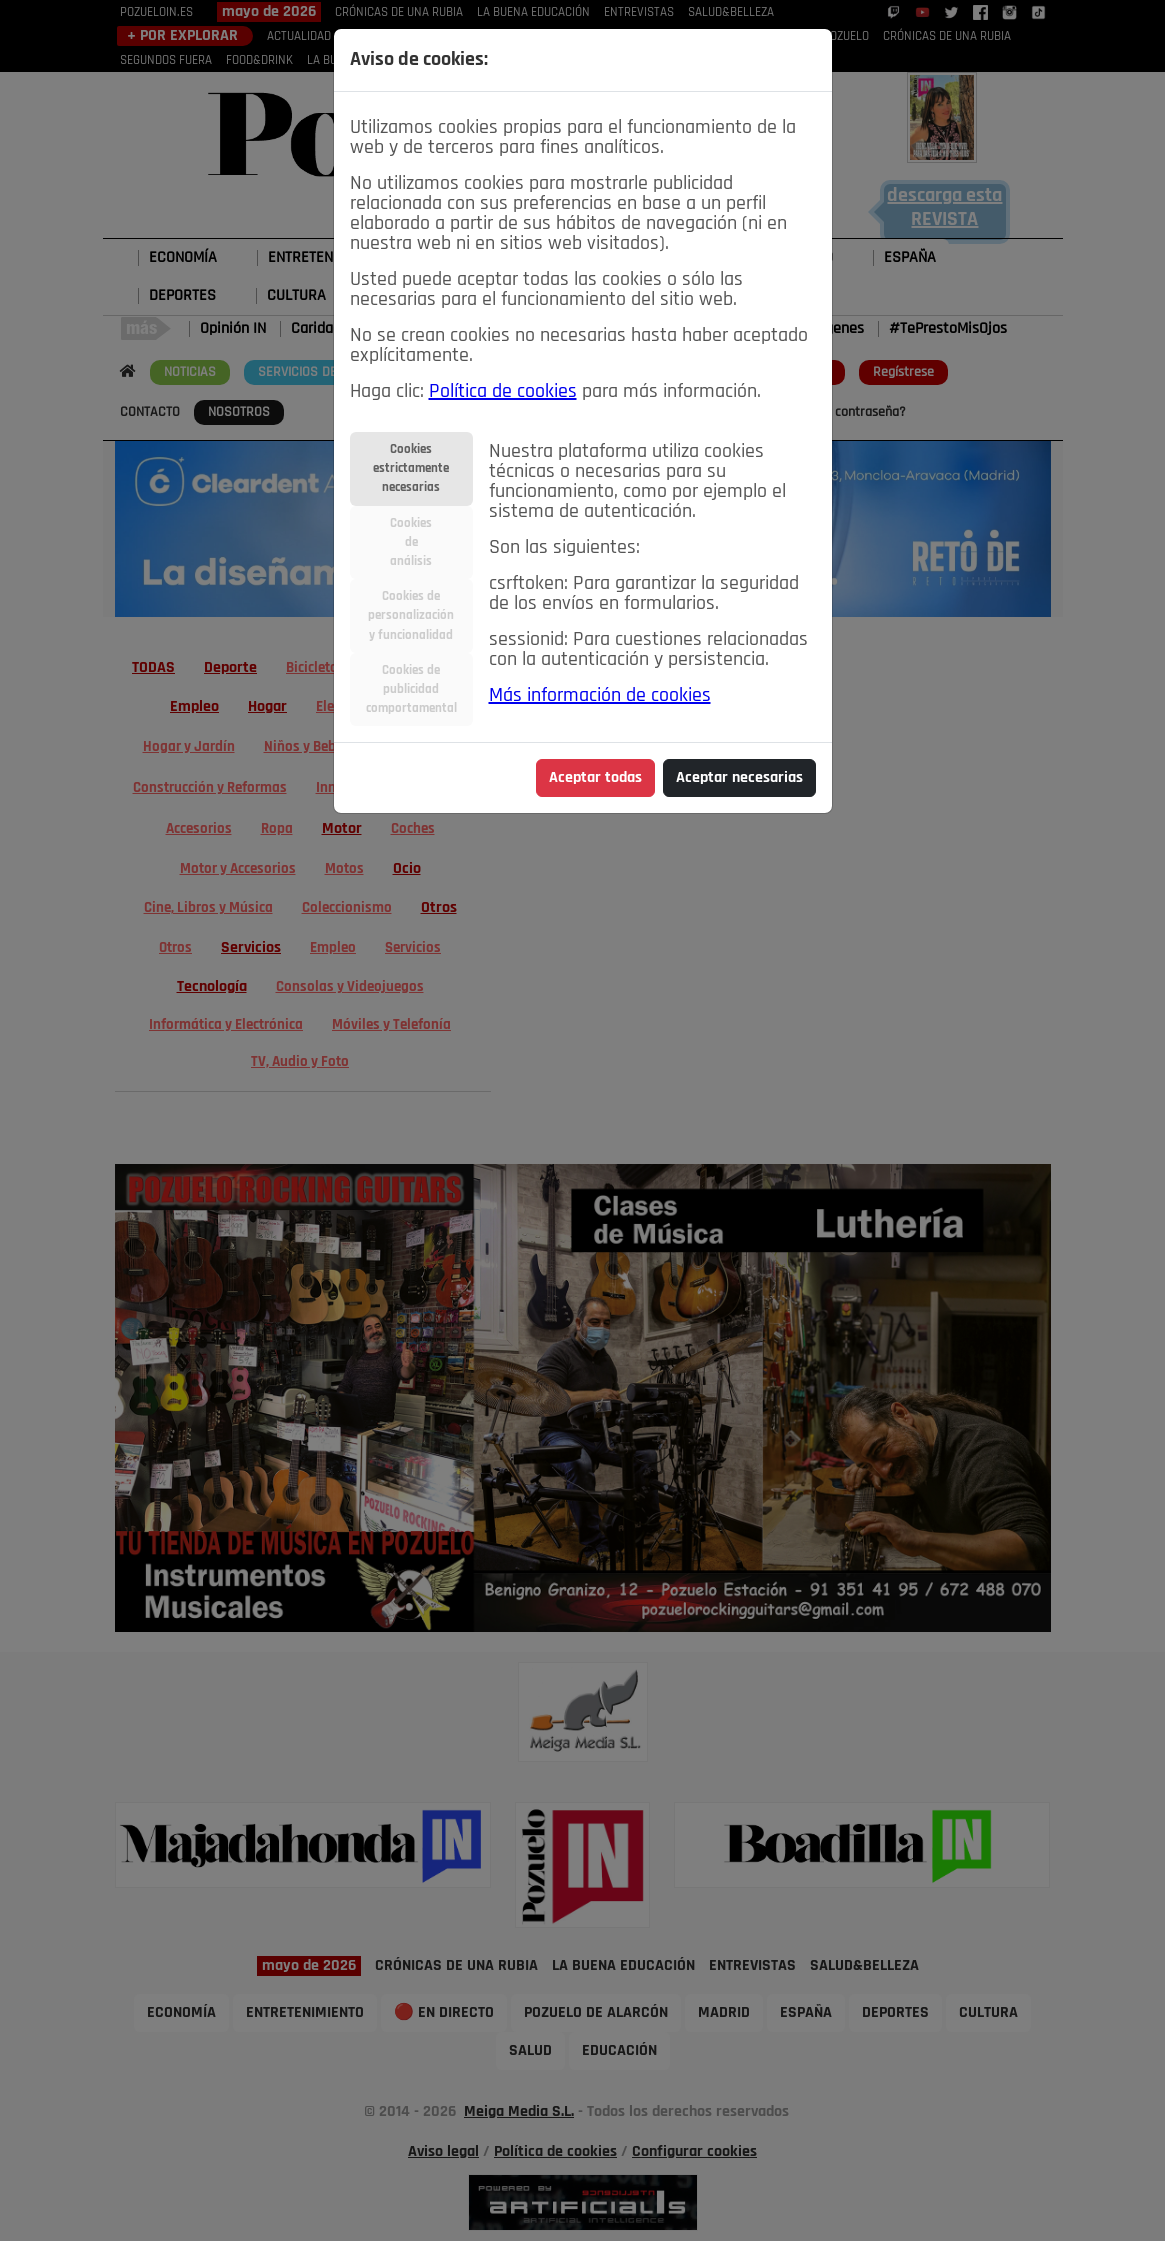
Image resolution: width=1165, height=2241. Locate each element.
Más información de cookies (600, 696)
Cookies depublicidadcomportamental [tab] (411, 689)
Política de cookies (503, 392)
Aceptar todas (595, 778)
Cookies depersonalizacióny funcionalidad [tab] (411, 615)
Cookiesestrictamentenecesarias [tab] (411, 468)
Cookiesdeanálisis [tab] (411, 542)
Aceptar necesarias (739, 778)
